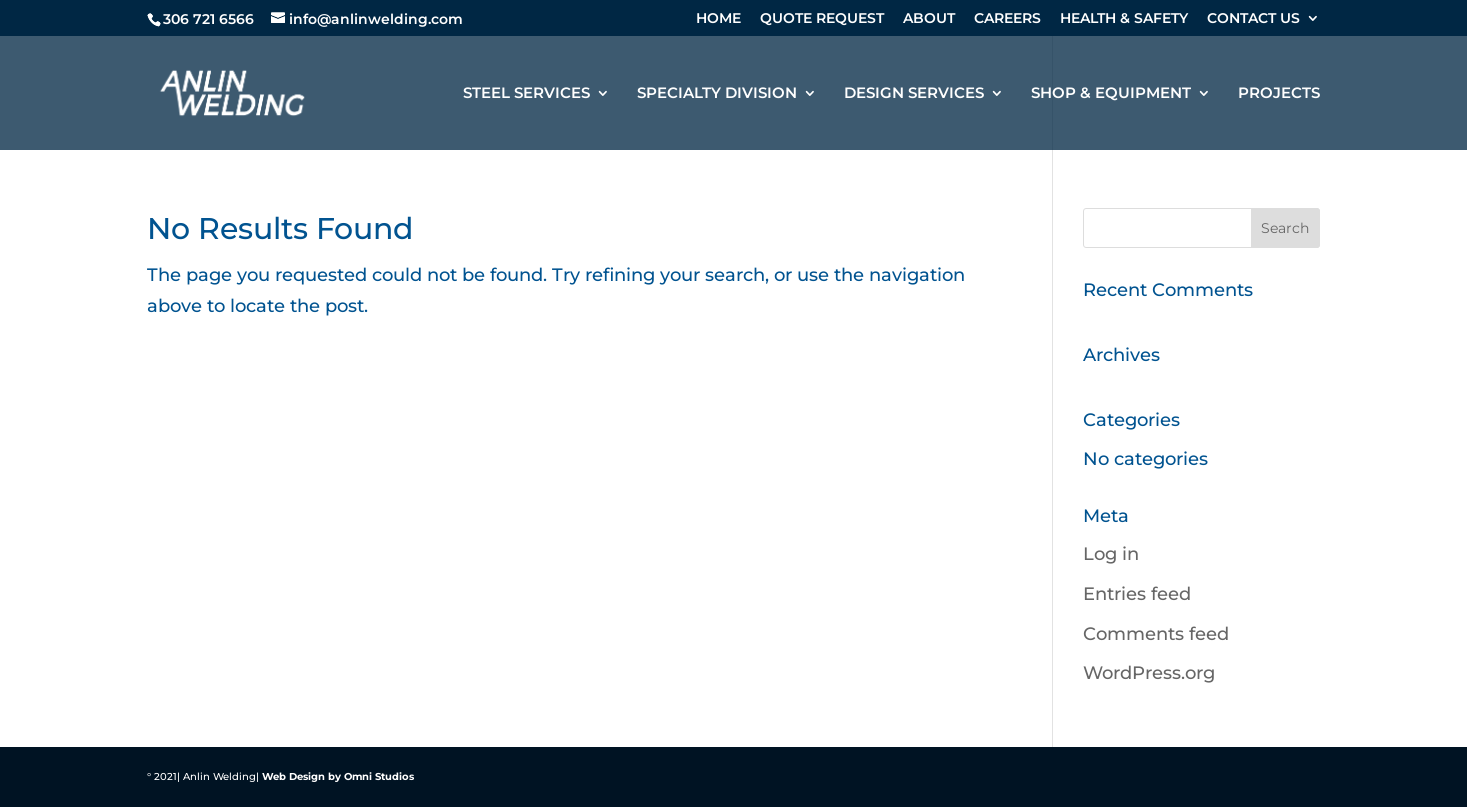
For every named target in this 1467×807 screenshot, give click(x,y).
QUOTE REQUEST (822, 19)
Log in (1111, 554)
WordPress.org (1149, 673)
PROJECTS (1279, 94)
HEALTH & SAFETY (1124, 19)
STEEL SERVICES (526, 94)
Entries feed (1137, 594)
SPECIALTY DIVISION (717, 94)
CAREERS (1007, 19)
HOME (718, 19)
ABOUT (929, 19)
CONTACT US (1253, 19)
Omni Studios (379, 776)
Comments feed (1156, 634)
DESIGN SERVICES (914, 94)
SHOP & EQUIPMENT (1111, 94)
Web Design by (301, 776)
